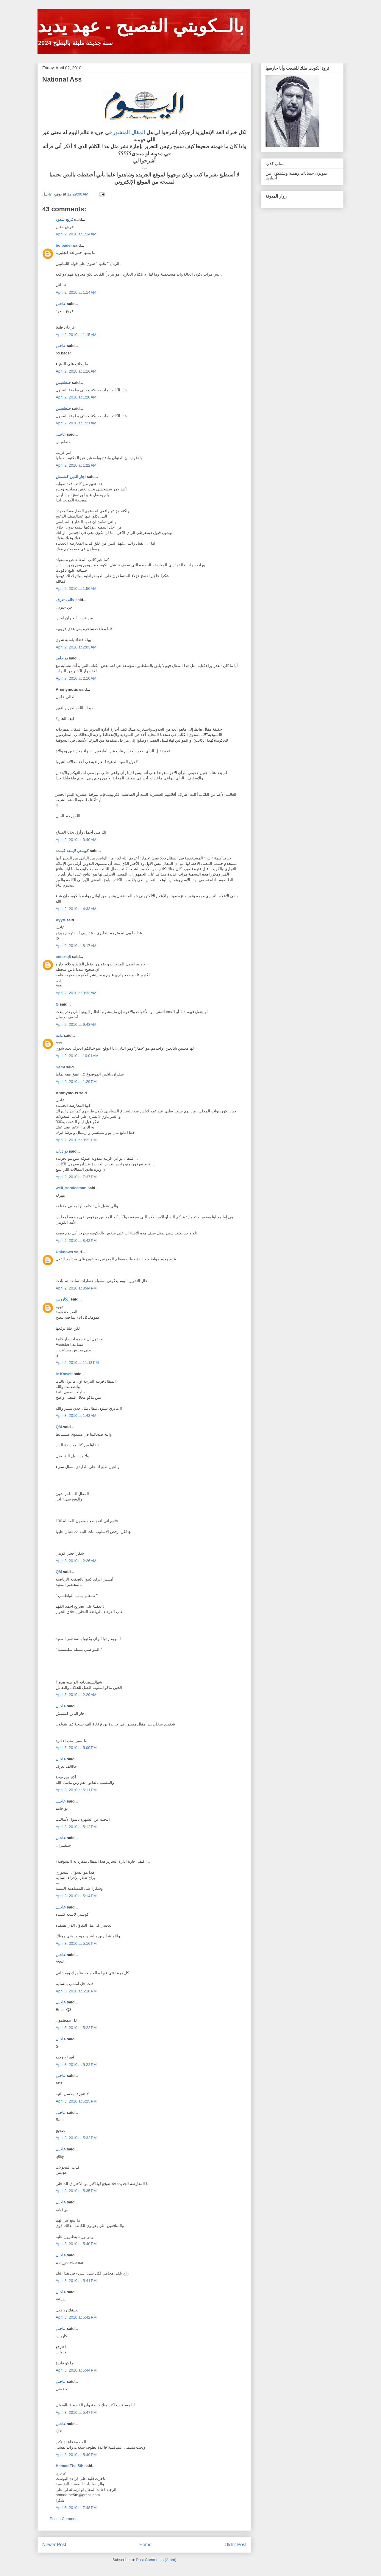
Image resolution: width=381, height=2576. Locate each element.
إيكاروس (63, 1299)
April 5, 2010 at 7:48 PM (76, 2507)
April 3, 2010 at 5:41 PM (76, 2280)
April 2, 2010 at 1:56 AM (76, 588)
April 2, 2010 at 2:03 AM (76, 647)
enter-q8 (63, 956)
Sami (60, 1067)
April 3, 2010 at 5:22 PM (76, 2027)
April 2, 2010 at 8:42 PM (76, 1240)
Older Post (235, 2544)
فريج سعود (64, 219)
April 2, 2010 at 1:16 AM (76, 371)
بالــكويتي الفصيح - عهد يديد (141, 26)
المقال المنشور (128, 132)
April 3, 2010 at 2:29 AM (76, 1694)
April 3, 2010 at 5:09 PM (76, 1747)
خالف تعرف (65, 600)
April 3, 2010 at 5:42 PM (76, 2317)
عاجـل (61, 303)
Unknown (64, 1252)
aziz (59, 1035)
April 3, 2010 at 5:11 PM (76, 1790)
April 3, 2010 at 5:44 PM (76, 2370)
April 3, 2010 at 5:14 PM (76, 1896)
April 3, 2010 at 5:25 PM (76, 2101)
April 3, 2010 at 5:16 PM (76, 1943)
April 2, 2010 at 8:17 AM (76, 945)
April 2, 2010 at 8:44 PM (76, 1288)
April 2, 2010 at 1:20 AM (76, 397)
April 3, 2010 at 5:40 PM (76, 2244)
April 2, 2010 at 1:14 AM (76, 234)
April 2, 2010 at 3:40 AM (76, 839)
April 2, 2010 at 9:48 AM (76, 1024)
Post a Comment (64, 2518)
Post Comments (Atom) (156, 2560)
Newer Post (54, 2544)
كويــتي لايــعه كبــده (72, 850)
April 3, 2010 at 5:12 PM (76, 1827)
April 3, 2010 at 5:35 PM (76, 2191)
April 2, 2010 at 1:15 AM (76, 334)
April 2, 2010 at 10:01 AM (77, 1055)
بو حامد (62, 658)
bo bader (64, 245)
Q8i (59, 1427)
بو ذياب (62, 1151)
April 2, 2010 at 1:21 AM (76, 423)
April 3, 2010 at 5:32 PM (76, 2138)
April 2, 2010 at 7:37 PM (76, 1177)
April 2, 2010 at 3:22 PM (76, 1140)
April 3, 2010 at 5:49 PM (76, 2454)
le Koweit (64, 1374)
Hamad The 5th (69, 2466)
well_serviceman (71, 1188)
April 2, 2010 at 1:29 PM (76, 1081)
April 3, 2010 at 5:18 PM (76, 1991)
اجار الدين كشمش (71, 476)
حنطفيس (63, 382)
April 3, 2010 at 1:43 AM (76, 1415)
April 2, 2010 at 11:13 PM (77, 1362)
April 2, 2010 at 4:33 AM (76, 908)
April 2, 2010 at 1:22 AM (76, 465)
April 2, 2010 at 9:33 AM (76, 993)
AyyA (60, 920)
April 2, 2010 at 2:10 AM (76, 678)
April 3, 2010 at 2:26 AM (76, 1561)
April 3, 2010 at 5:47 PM (76, 2412)
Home (145, 2544)
